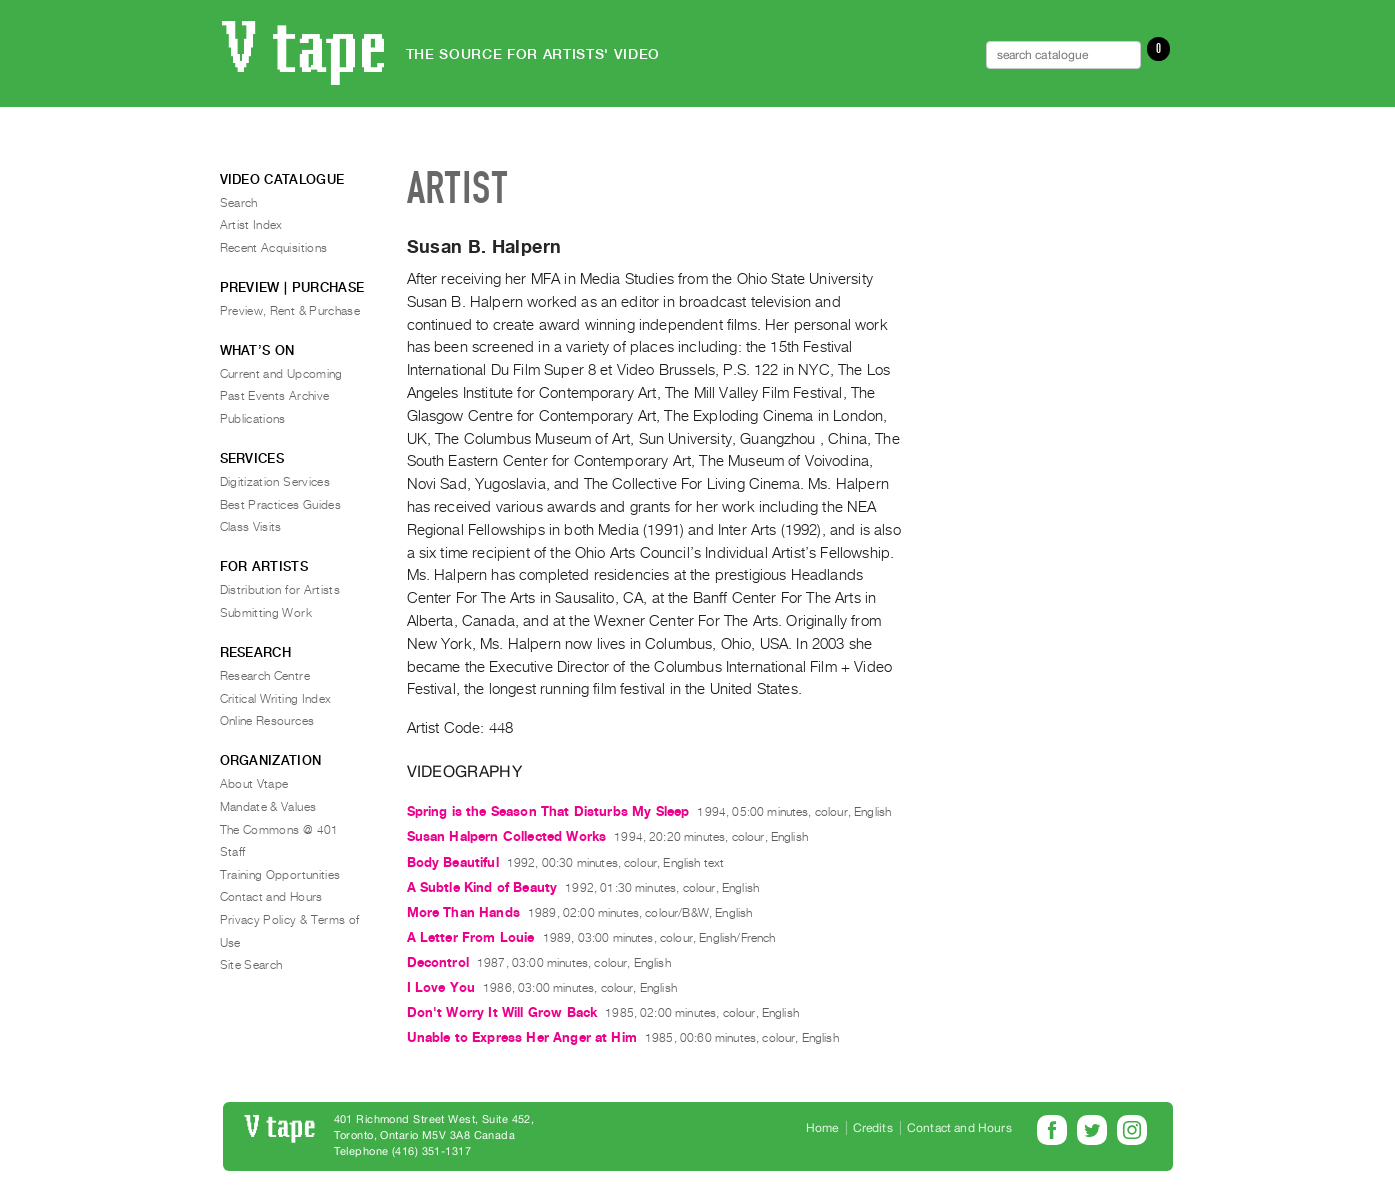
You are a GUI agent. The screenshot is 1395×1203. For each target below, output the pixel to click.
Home (822, 1128)
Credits (873, 1128)
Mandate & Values (268, 807)
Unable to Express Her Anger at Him (522, 1037)
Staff (233, 852)
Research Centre (265, 676)
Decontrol (438, 962)
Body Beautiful (453, 862)
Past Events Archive (275, 396)
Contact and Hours (271, 897)
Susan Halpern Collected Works (507, 836)
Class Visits (251, 527)
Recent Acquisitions (274, 248)
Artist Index (251, 225)
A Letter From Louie (471, 937)
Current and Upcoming (281, 374)
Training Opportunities (280, 875)
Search (239, 203)
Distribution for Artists (280, 590)
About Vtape (254, 784)
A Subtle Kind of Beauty (482, 887)
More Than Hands (463, 912)
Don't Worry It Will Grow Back (502, 1012)
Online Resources (267, 721)
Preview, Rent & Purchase (290, 311)
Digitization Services (275, 482)
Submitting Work (266, 613)
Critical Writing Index (276, 699)
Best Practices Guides (281, 505)
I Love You (441, 987)
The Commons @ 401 (279, 830)
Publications (253, 419)
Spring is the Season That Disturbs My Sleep (548, 811)
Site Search (251, 965)
